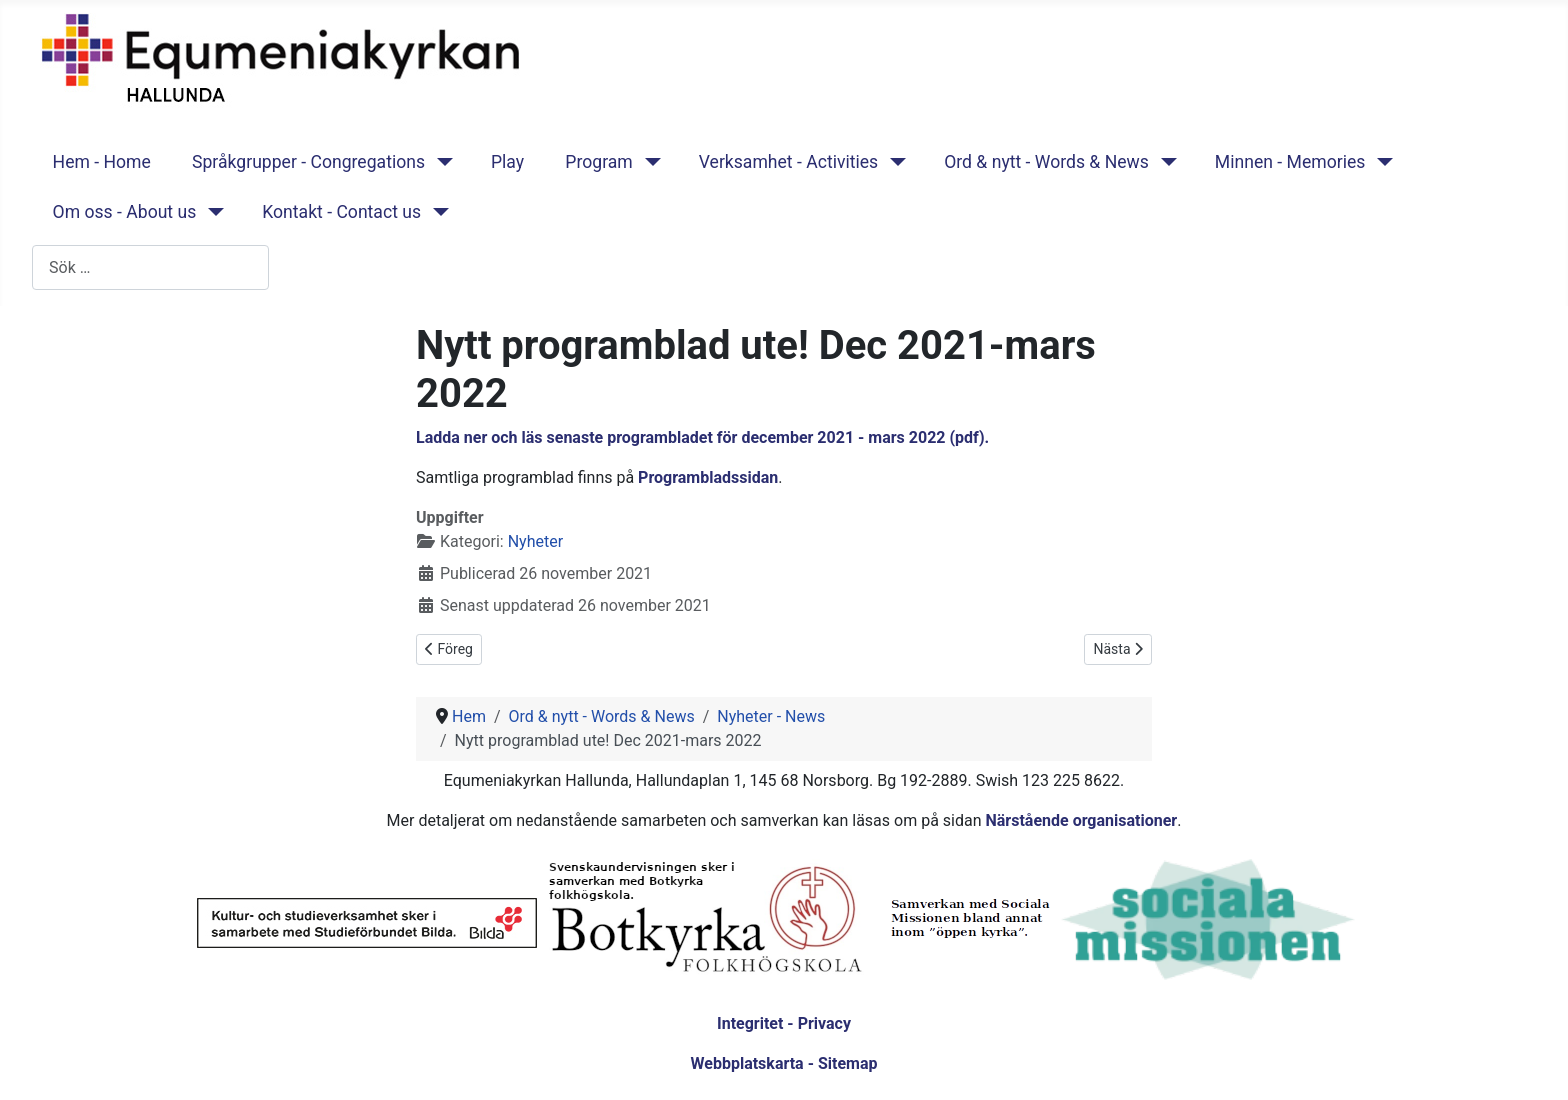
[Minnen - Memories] (1380, 162)
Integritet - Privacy (784, 1023)
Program (598, 162)
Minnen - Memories (1290, 162)
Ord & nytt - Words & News (1046, 162)
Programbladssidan (708, 477)
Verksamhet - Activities (788, 162)
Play (507, 162)
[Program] (648, 162)
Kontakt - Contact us (341, 212)
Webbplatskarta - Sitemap (784, 1063)
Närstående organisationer (1081, 820)
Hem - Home (102, 162)
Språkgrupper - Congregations (308, 162)
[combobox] (150, 267)
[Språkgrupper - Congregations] (440, 162)
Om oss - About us (125, 212)
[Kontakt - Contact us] (436, 212)
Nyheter (535, 541)
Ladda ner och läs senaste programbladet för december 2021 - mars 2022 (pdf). (702, 437)
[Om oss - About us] (211, 212)
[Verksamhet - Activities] (893, 162)
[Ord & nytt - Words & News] (1164, 162)
